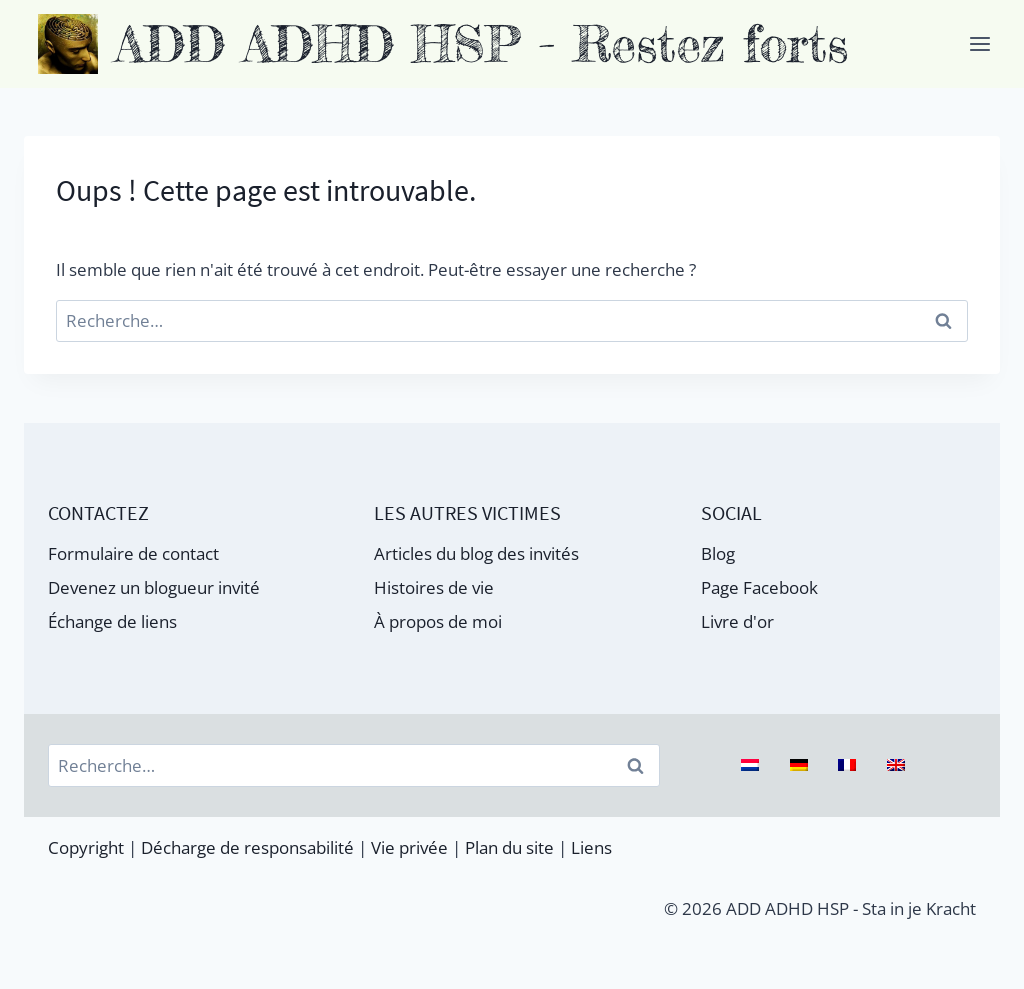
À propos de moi (438, 621)
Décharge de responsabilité (247, 847)
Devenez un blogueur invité (154, 587)
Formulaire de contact (133, 553)
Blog (718, 553)
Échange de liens (112, 621)
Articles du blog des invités (476, 553)
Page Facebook (759, 587)
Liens (591, 847)
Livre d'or (737, 621)
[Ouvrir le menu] (979, 43)
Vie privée (409, 847)
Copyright (86, 847)
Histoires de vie (434, 587)
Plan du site (509, 847)
